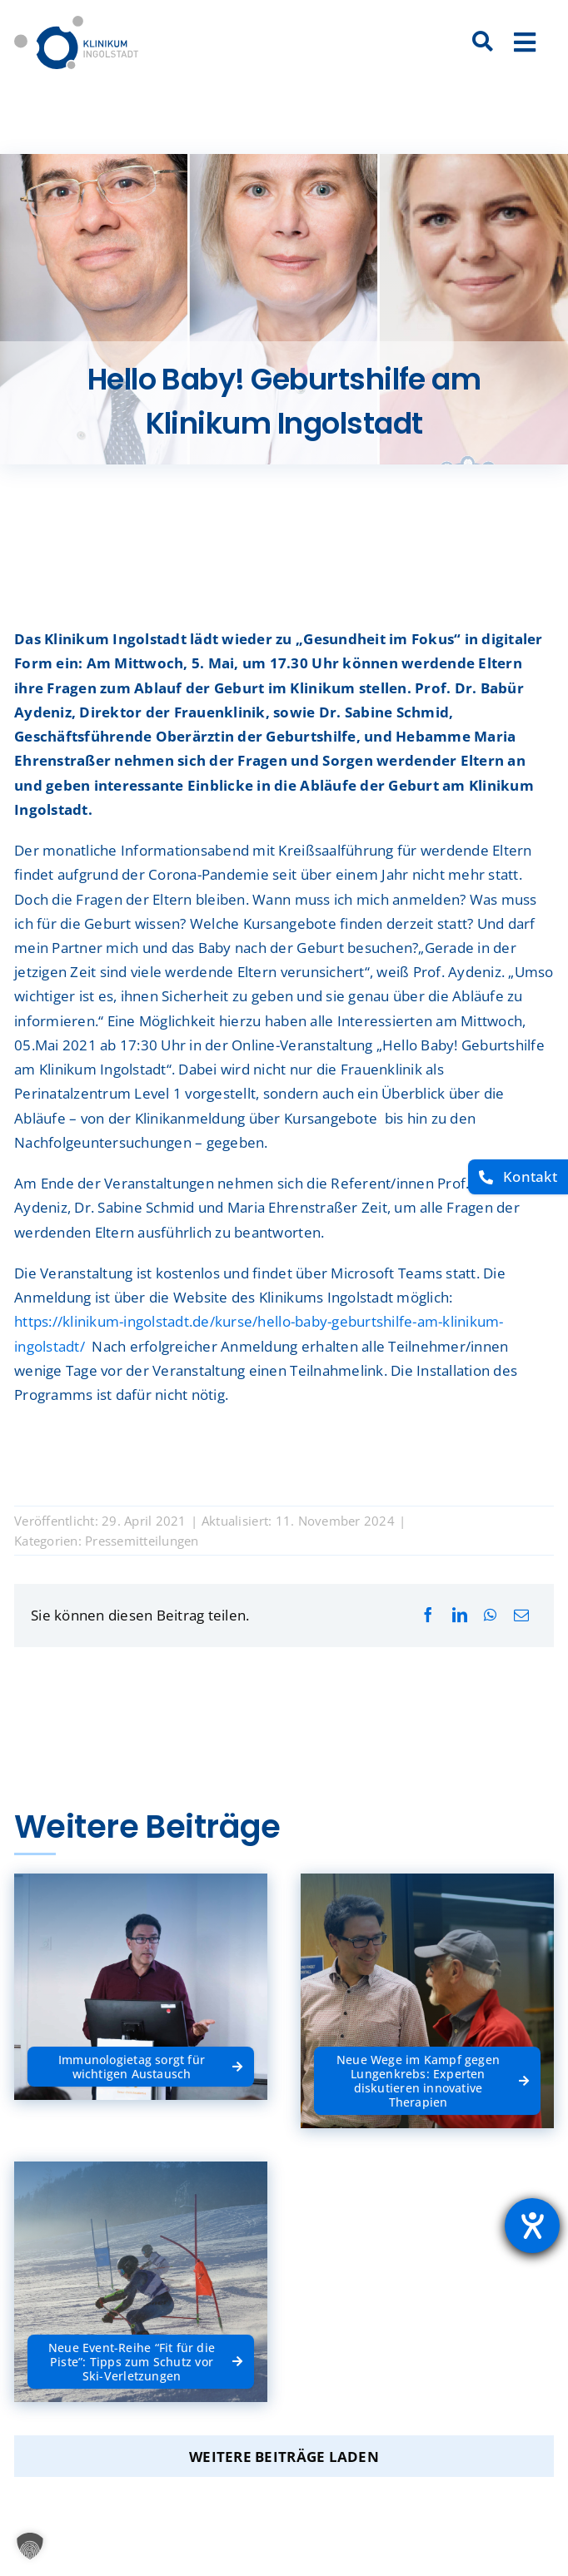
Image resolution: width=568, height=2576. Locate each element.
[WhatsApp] (490, 1615)
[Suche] (482, 42)
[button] (30, 2546)
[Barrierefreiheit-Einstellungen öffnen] (532, 2225)
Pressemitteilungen (142, 1540)
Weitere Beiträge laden (284, 2456)
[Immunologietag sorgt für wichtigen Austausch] (140, 2050)
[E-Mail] (521, 1615)
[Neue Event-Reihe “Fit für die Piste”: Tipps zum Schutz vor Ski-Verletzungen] (140, 2345)
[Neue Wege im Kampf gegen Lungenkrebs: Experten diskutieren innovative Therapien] (427, 2064)
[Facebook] (428, 1615)
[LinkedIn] (460, 1615)
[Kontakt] (518, 1177)
